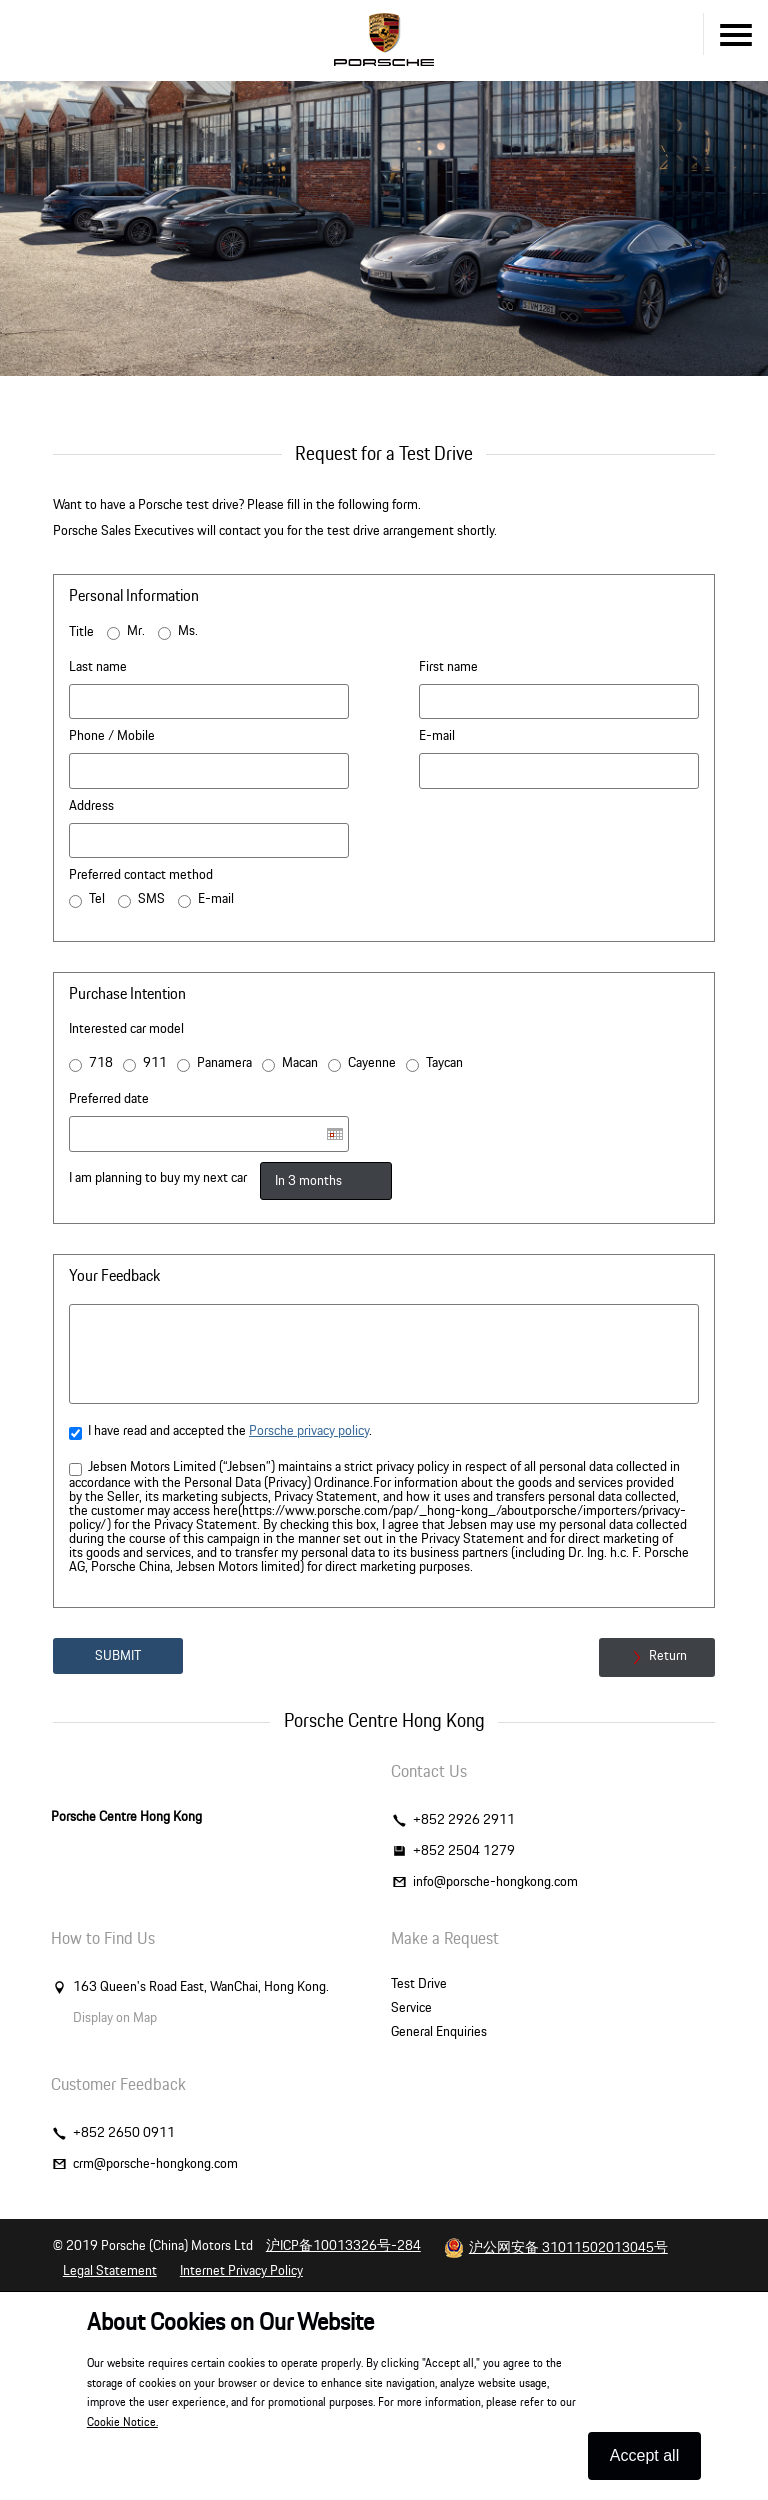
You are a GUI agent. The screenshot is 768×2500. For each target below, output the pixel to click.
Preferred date (109, 1099)
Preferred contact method (141, 875)
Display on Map (115, 2018)
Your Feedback (114, 1276)
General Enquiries (439, 2032)
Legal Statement (110, 2271)
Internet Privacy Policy (241, 2271)
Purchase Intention (127, 994)
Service (411, 2008)
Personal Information (134, 596)
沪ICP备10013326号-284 (343, 2246)
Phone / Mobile (112, 736)
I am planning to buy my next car (158, 1178)
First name (448, 667)
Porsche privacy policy (309, 1431)
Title (81, 632)
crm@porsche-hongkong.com (155, 2164)
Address (91, 806)
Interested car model (126, 1029)
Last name (98, 667)
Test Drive (419, 1984)
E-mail (437, 736)
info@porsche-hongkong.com (495, 1882)
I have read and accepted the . (220, 1432)
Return (657, 1657)
